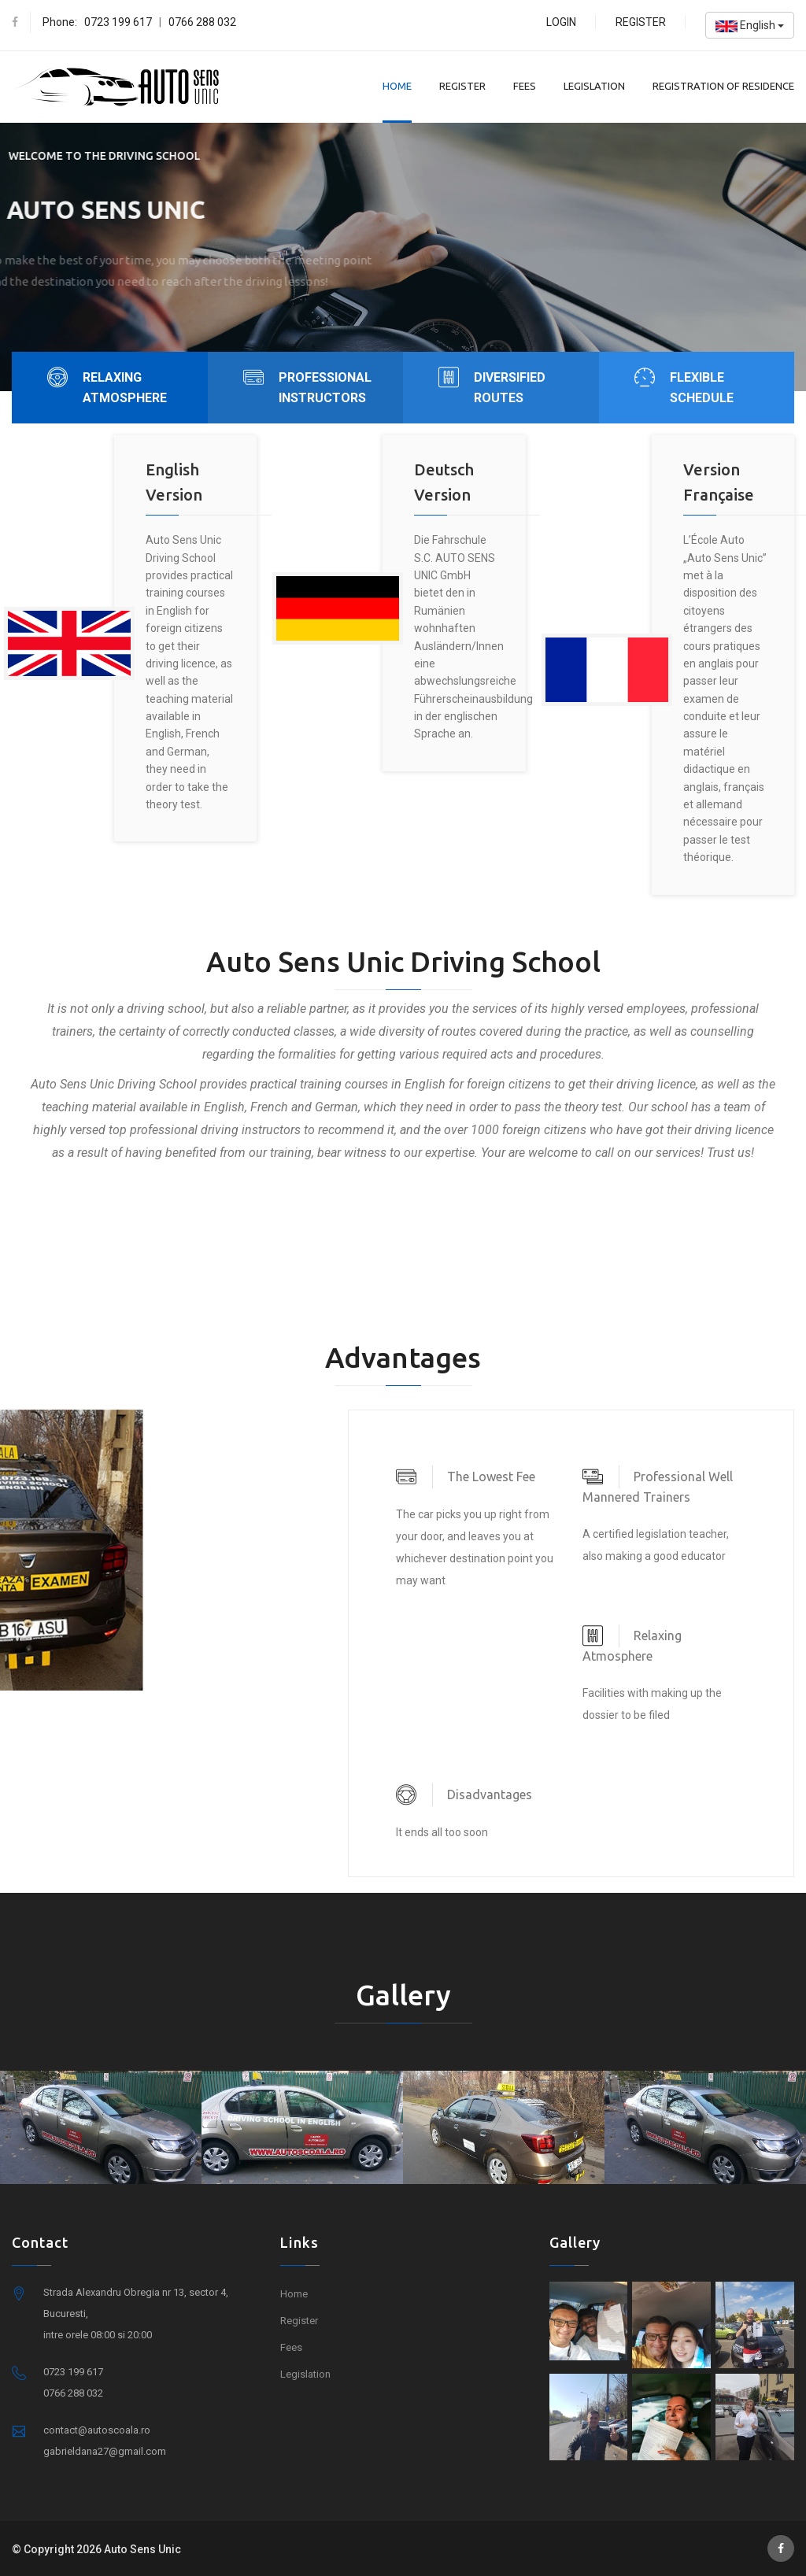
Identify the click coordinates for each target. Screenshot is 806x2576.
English (749, 25)
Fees (524, 85)
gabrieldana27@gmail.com (104, 2451)
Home (397, 85)
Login (561, 22)
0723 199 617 (118, 22)
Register (641, 22)
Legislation (594, 85)
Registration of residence (723, 85)
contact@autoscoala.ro (96, 2430)
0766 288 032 (202, 22)
